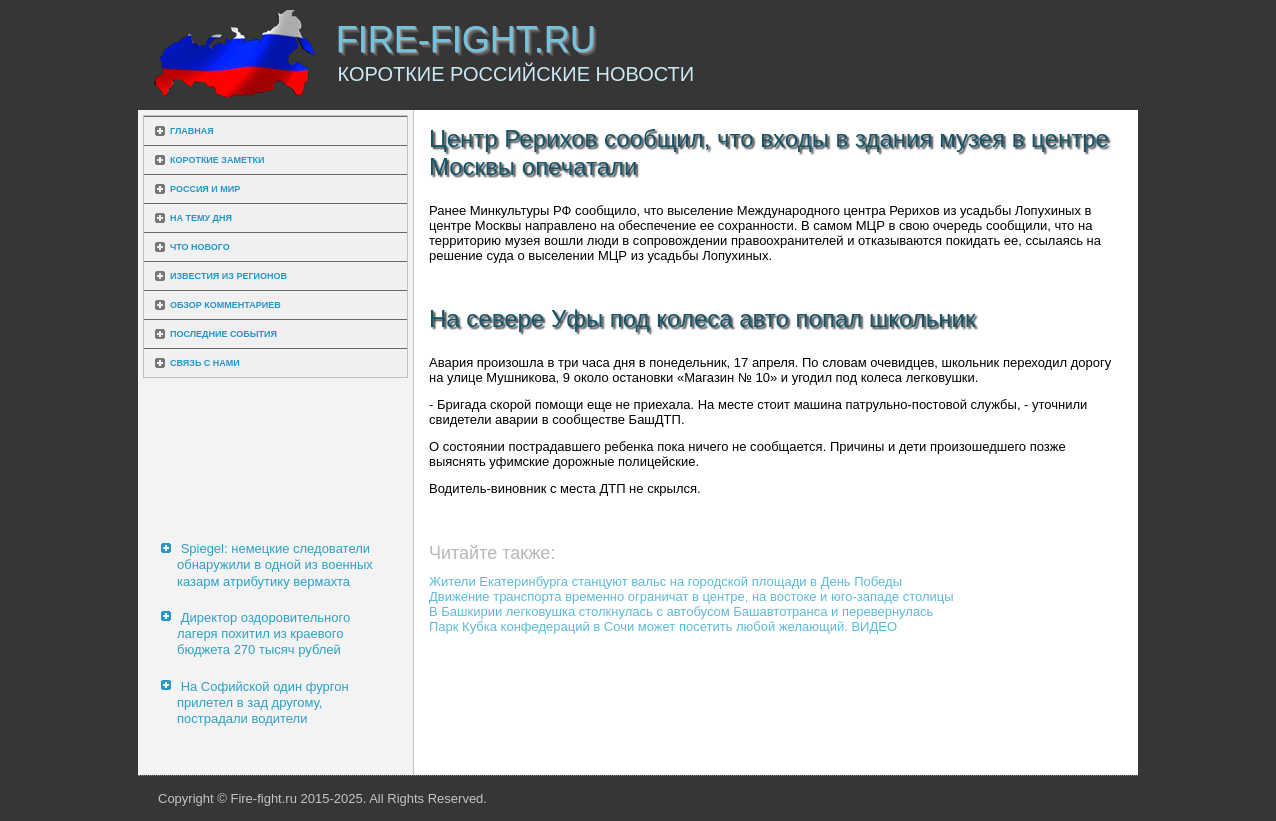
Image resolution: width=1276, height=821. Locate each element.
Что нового (200, 247)
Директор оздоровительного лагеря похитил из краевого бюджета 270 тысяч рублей (263, 634)
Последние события (223, 334)
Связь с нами (205, 363)
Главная (192, 131)
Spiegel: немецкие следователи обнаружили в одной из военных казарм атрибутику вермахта (275, 565)
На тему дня (201, 218)
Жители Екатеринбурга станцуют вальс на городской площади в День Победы (665, 581)
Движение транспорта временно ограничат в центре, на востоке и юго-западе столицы (691, 596)
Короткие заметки (217, 160)
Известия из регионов (228, 276)
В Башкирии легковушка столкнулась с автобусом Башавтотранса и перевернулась (681, 611)
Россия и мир (205, 189)
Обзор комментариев (225, 305)
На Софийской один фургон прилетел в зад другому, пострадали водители (263, 703)
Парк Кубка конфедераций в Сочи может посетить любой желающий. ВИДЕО (663, 626)
